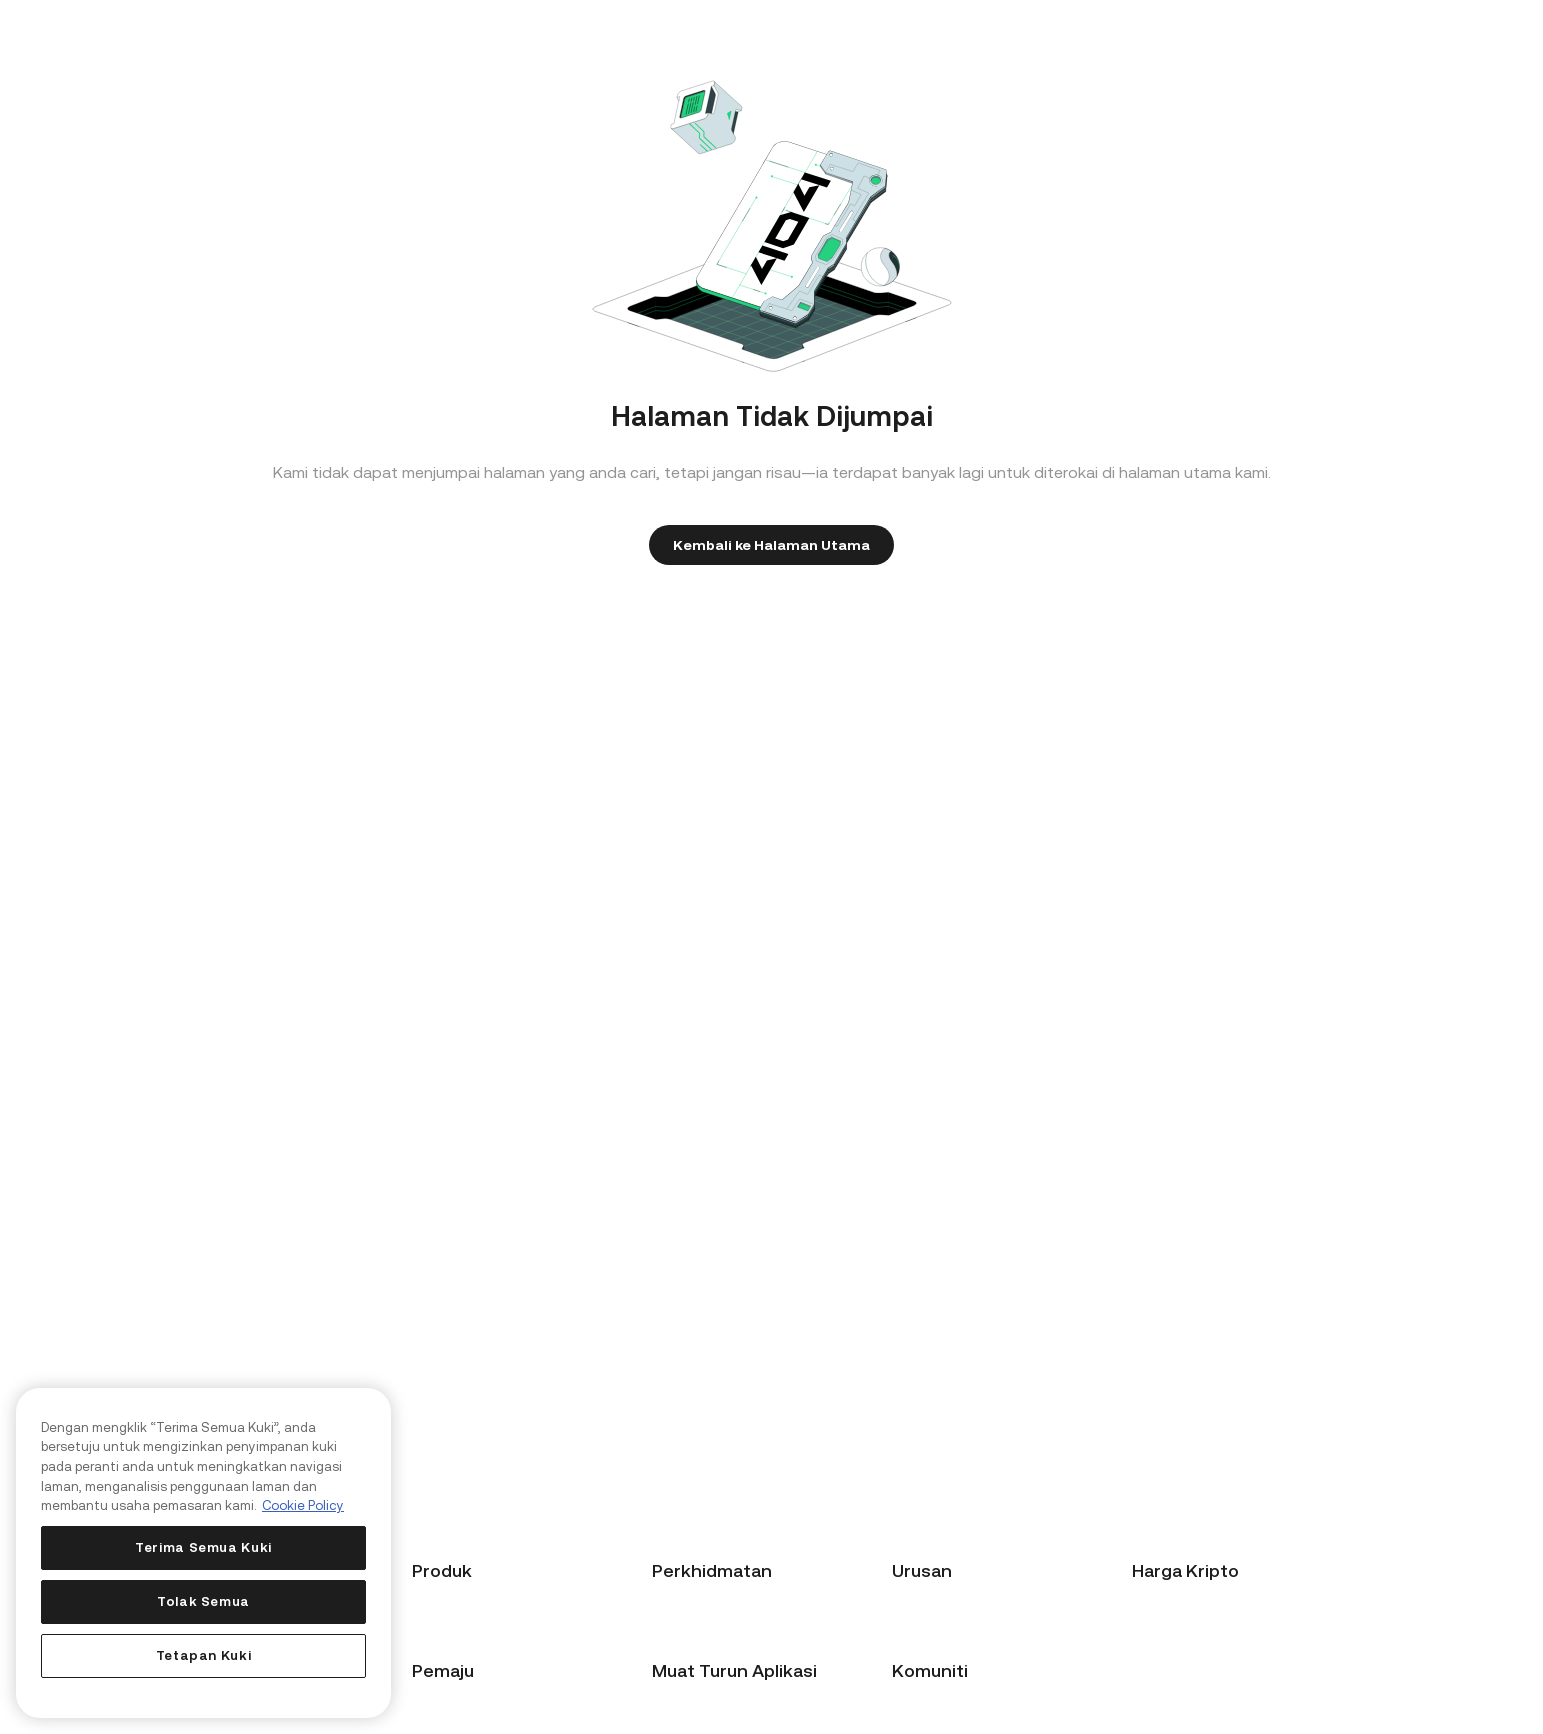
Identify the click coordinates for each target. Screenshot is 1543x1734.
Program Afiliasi (943, 1617)
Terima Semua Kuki (203, 1547)
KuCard (436, 1673)
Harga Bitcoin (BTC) (1196, 1617)
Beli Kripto (446, 1617)
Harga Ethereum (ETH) (1205, 1645)
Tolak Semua (203, 1601)
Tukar (430, 1645)
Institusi (917, 1673)
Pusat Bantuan (700, 1645)
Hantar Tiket (693, 1673)
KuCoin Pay (449, 1701)
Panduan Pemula (706, 1617)
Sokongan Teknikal (713, 1701)
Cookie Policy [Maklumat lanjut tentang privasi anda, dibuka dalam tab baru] (303, 1505)
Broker (913, 1645)
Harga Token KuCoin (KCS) (1219, 1701)
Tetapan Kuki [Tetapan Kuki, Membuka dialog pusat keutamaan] (204, 1655)
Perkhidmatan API (949, 1701)
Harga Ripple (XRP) (1193, 1673)
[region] (203, 1553)
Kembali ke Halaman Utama (771, 545)
